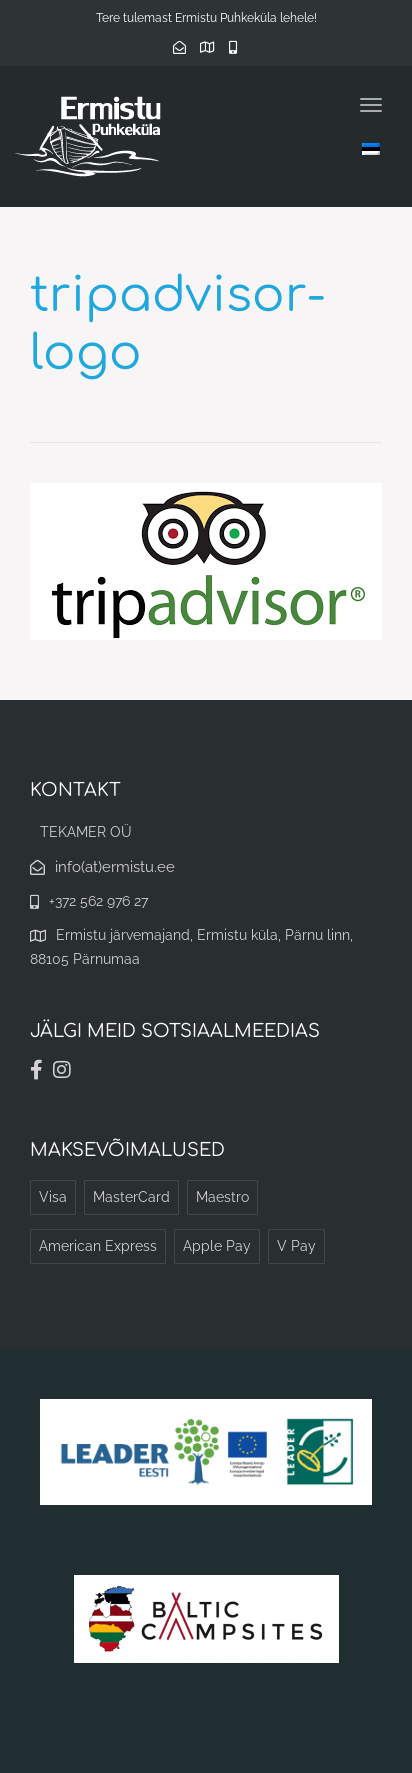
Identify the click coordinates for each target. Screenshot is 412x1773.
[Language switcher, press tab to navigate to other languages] (371, 148)
